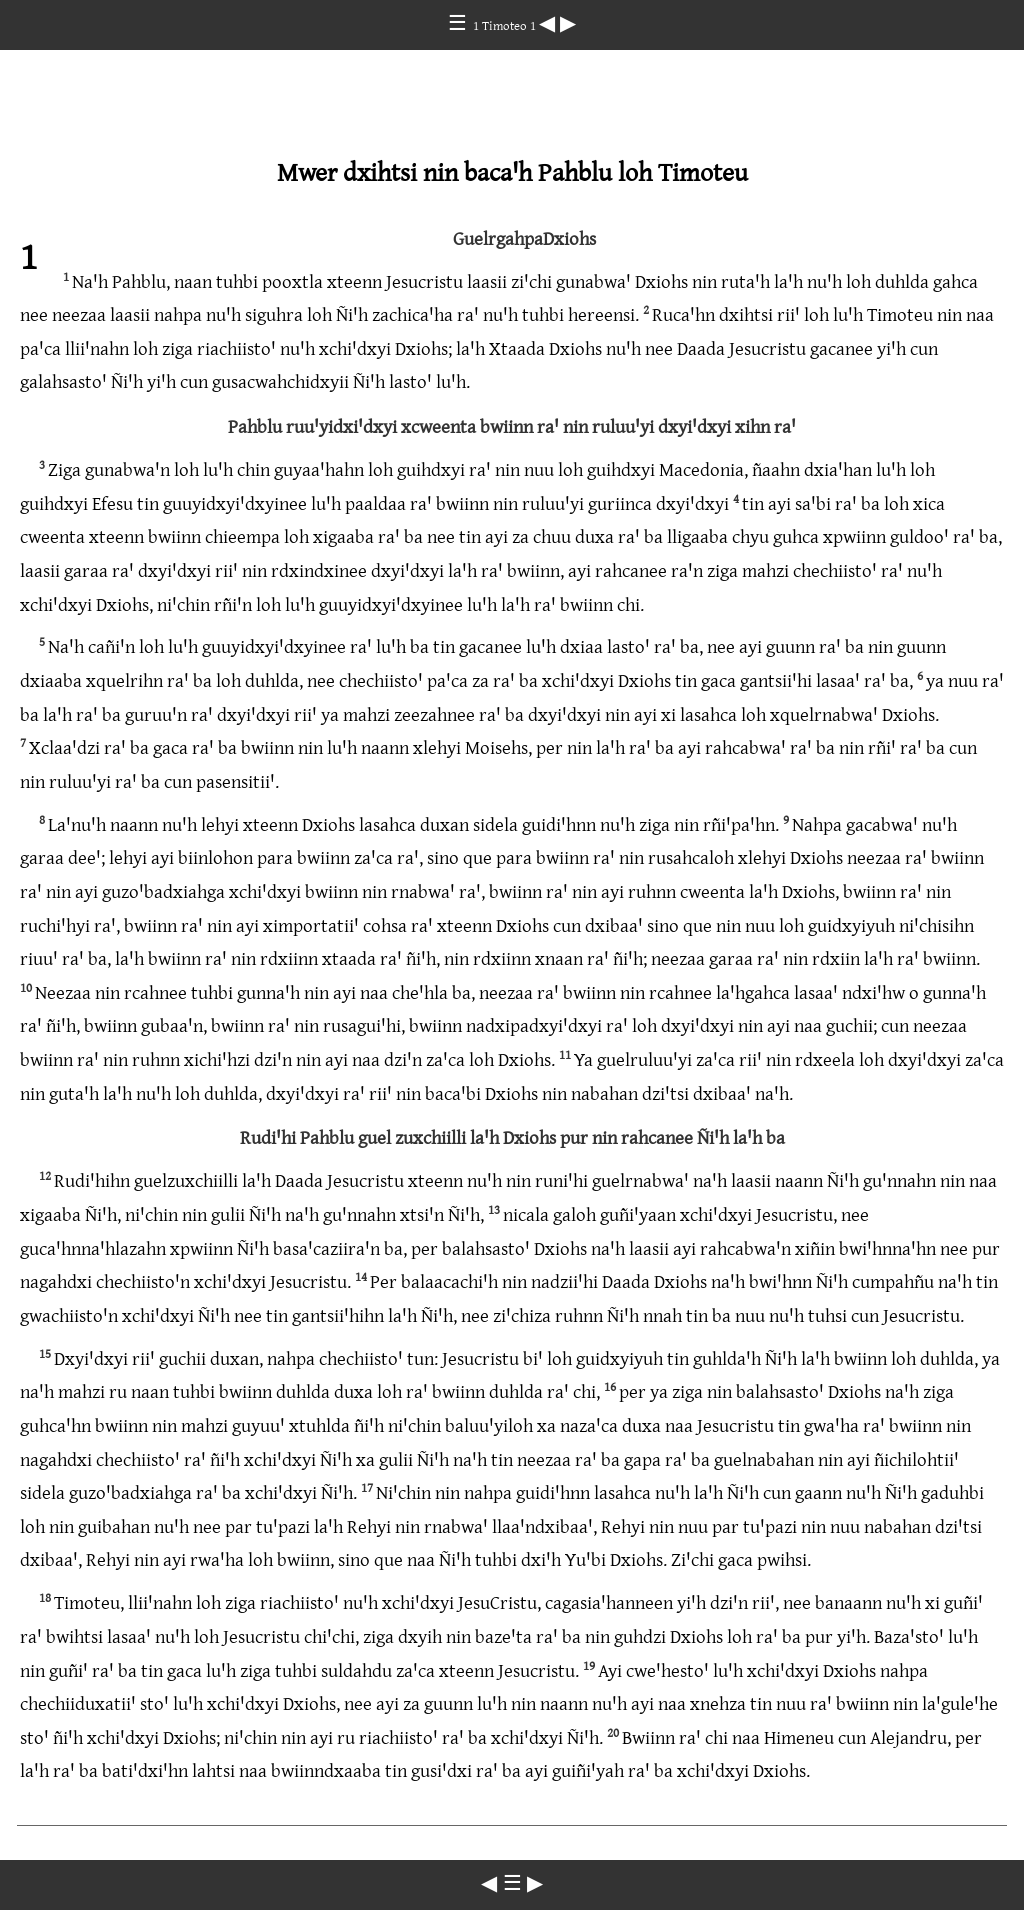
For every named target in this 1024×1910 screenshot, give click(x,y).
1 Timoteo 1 (506, 25)
